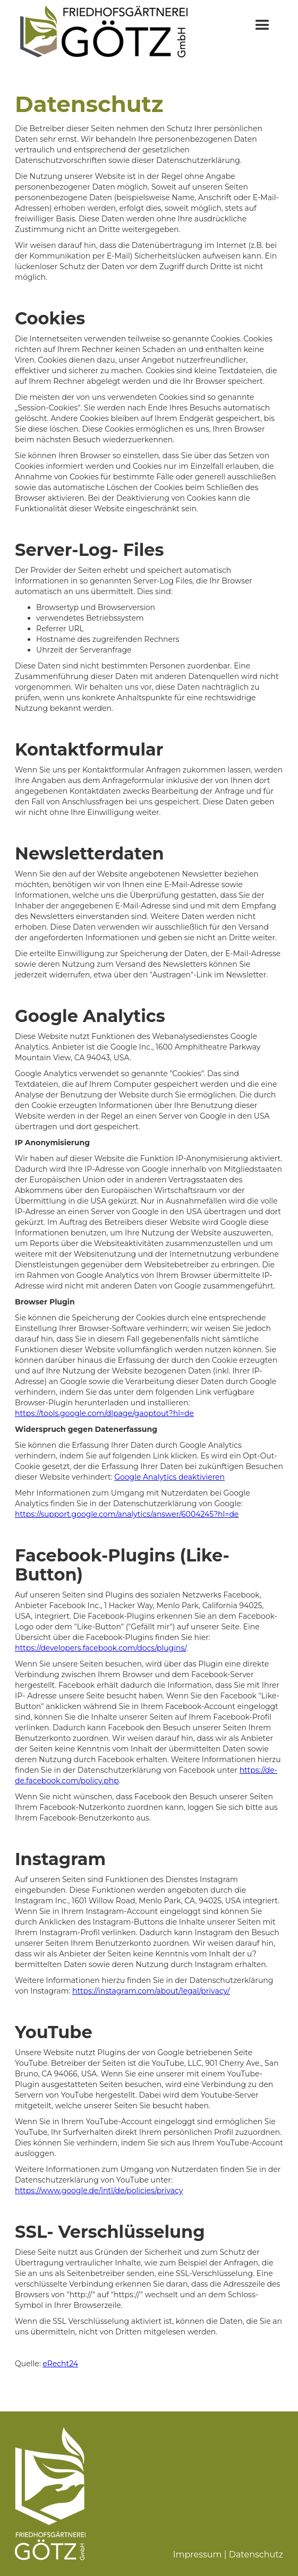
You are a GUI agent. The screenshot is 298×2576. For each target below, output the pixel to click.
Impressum (197, 2554)
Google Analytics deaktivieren (169, 1477)
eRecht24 (60, 2363)
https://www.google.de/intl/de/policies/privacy (99, 2190)
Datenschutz (256, 2554)
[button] (262, 31)
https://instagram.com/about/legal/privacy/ (150, 1991)
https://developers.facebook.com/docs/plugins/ (100, 1648)
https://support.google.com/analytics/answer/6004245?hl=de (127, 1514)
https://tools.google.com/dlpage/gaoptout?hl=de (104, 1413)
